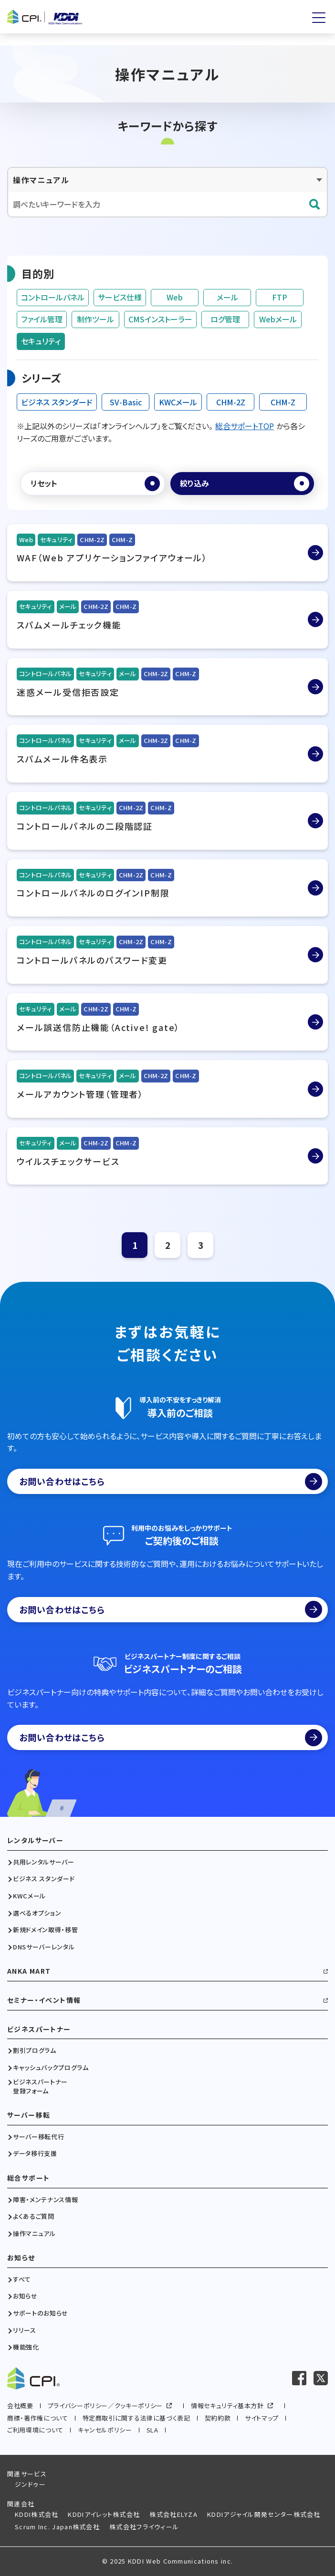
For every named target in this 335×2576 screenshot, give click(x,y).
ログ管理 (225, 319)
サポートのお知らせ (40, 2313)
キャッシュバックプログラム (50, 2067)
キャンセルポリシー (105, 2429)
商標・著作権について (37, 2417)
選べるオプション (37, 1913)
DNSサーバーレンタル (43, 1947)
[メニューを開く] (318, 17)
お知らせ (21, 2257)
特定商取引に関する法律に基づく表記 (136, 2417)
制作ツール (95, 319)
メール (227, 297)
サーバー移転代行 (38, 2137)
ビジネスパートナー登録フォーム (40, 2086)
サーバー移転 (28, 2115)
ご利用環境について (35, 2429)
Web (175, 297)
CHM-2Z (230, 402)
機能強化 (26, 2347)
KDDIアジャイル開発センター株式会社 (264, 2514)
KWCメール (178, 402)
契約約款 (218, 2417)
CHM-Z (283, 402)
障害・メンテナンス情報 (45, 2199)
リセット (44, 483)
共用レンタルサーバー (43, 1862)
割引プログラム (34, 2050)
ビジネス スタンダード (57, 402)
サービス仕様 (120, 297)
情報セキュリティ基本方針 (227, 2405)
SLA (152, 2429)
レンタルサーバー (35, 1840)
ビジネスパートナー (39, 2029)
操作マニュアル (34, 2233)
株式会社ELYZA (173, 2514)
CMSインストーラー (160, 319)
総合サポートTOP (244, 426)
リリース (24, 2330)
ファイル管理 (42, 319)
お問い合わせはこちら (170, 1481)
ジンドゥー (30, 2484)
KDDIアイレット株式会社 (104, 2514)
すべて (22, 2279)
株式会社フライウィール (144, 2526)
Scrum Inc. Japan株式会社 (57, 2526)
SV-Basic (126, 402)
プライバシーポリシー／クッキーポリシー (105, 2405)
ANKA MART (29, 1971)
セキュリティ (41, 341)
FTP (279, 297)
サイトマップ (262, 2417)
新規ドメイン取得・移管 (45, 1930)
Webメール (278, 319)
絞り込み (194, 483)
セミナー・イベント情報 (44, 2000)
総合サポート (28, 2178)
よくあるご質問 (33, 2216)
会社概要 (20, 2405)
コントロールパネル (52, 297)
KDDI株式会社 (36, 2514)
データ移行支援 (35, 2153)
